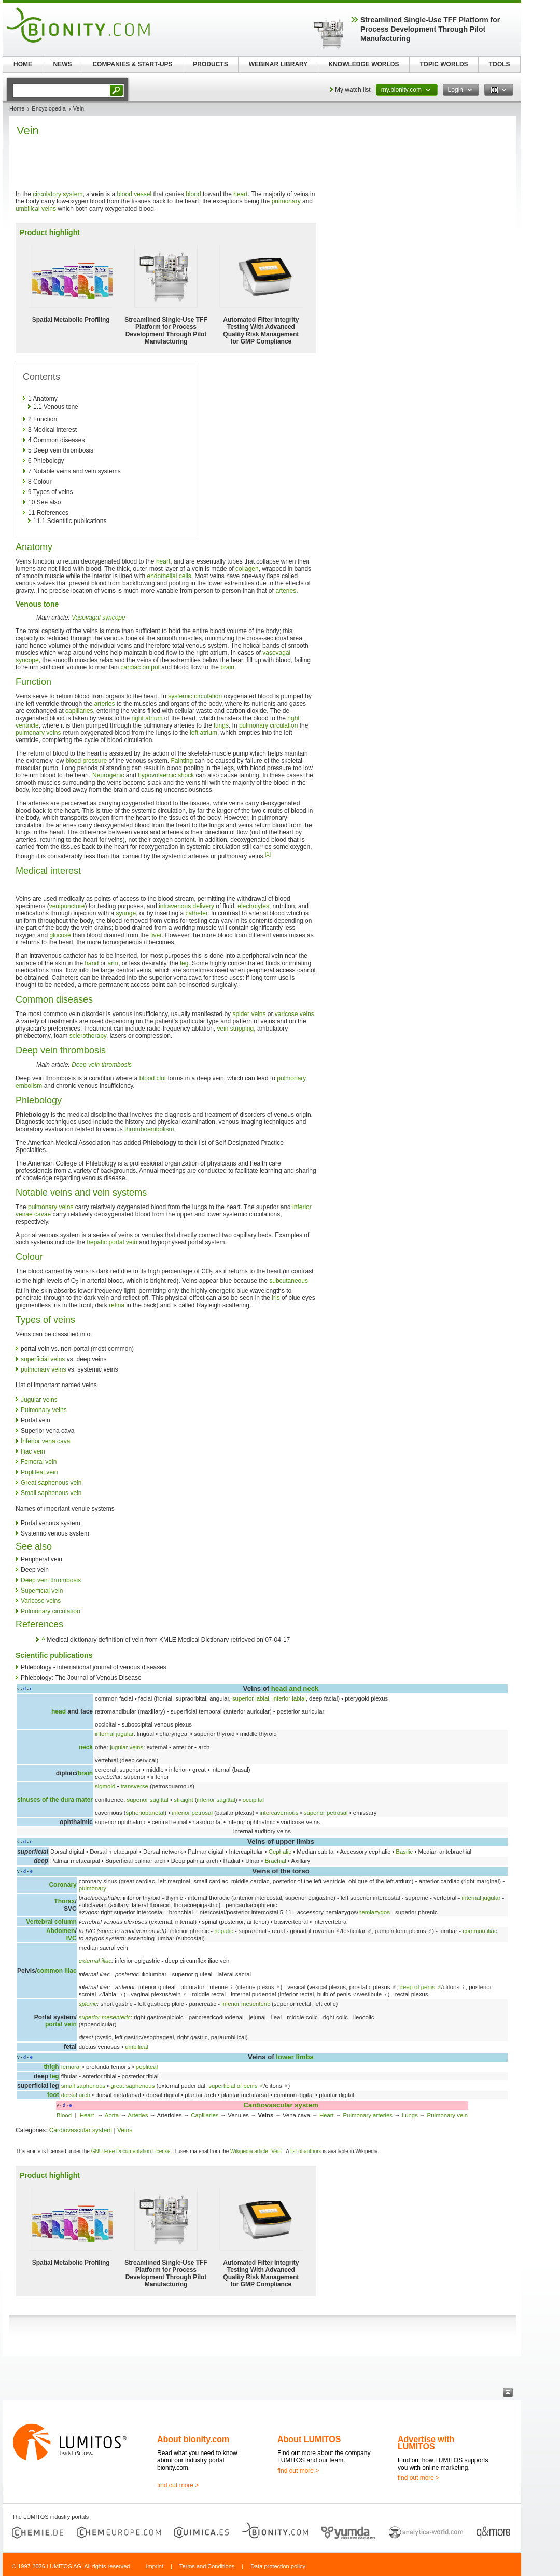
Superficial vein (42, 1590)
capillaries (79, 711)
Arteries (138, 2115)
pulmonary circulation (268, 725)
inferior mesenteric (245, 2003)
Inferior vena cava (45, 1441)
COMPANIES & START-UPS (132, 64)
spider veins (248, 1014)
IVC (71, 1938)
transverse (134, 1786)
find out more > (178, 2485)
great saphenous (133, 2085)
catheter (197, 913)
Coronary (62, 1884)
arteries (285, 590)
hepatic (223, 1931)
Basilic (404, 1851)
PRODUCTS (210, 64)
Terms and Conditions (206, 2566)
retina (116, 1305)
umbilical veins (36, 208)
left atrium (203, 732)
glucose (60, 935)
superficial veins (43, 1359)
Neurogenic (108, 775)
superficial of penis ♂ (235, 2085)
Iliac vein (33, 1451)
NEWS (62, 64)
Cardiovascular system (280, 2105)
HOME (22, 64)
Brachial (275, 1861)
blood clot (152, 1078)
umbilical (136, 2047)
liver (155, 935)
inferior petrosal (192, 1813)
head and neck (295, 1688)
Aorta (112, 2115)
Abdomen (60, 1931)
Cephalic (280, 1851)
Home (16, 108)
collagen (247, 568)
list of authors (305, 2151)
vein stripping (235, 1028)
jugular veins (126, 1747)
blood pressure (86, 760)
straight (183, 1800)
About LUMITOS (309, 2439)
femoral (71, 2067)
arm (112, 963)
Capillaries (204, 2115)
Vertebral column (51, 1921)
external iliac (95, 1960)
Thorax (64, 1901)
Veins (124, 2130)
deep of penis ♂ (420, 1987)
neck (86, 1747)
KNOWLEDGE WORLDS (364, 64)
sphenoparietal (145, 1813)
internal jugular (114, 1734)
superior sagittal (147, 1800)
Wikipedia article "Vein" (256, 2151)
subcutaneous (288, 1280)
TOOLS (499, 64)
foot (53, 2095)
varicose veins (294, 1014)
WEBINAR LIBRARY (278, 64)
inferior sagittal (216, 1800)
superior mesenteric (105, 2017)
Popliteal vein (39, 1472)
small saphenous (83, 2085)
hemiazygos (374, 1912)
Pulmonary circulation (50, 1611)
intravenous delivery (186, 906)
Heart (88, 2115)
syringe (126, 913)
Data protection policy (277, 2566)
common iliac (480, 1931)
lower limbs (295, 2057)
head (58, 1711)
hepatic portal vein (112, 1242)
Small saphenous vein (51, 1493)
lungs (221, 725)
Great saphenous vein (51, 1482)
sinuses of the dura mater (55, 1799)
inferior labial (289, 1698)
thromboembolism (149, 1129)
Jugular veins (39, 1399)
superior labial (250, 1698)
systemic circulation (195, 696)
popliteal (147, 2067)
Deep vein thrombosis (102, 1064)
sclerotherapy (87, 1035)
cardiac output (140, 667)
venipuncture (67, 906)
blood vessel (134, 194)
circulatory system (57, 194)
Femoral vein (39, 1461)
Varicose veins (41, 1601)
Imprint (154, 2566)
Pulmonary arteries (368, 2115)
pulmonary (286, 201)
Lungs (410, 2115)
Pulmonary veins (44, 1410)
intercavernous (279, 1813)
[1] (268, 854)
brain (227, 667)
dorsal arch (75, 2095)
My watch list (353, 89)
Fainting (182, 760)
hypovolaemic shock (166, 775)
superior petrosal (326, 1813)
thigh (51, 2067)
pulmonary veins (38, 732)
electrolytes (253, 906)
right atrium (146, 718)
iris (275, 1297)
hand (92, 963)
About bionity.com (193, 2439)
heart (240, 194)
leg (184, 963)
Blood (64, 2115)
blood (193, 194)
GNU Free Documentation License (131, 2151)
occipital (253, 1800)
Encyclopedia (48, 108)
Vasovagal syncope (98, 617)
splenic (88, 2003)
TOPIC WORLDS (443, 64)
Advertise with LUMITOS (426, 2443)
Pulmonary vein (447, 2115)
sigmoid (105, 1786)
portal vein (61, 2024)
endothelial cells (169, 576)
